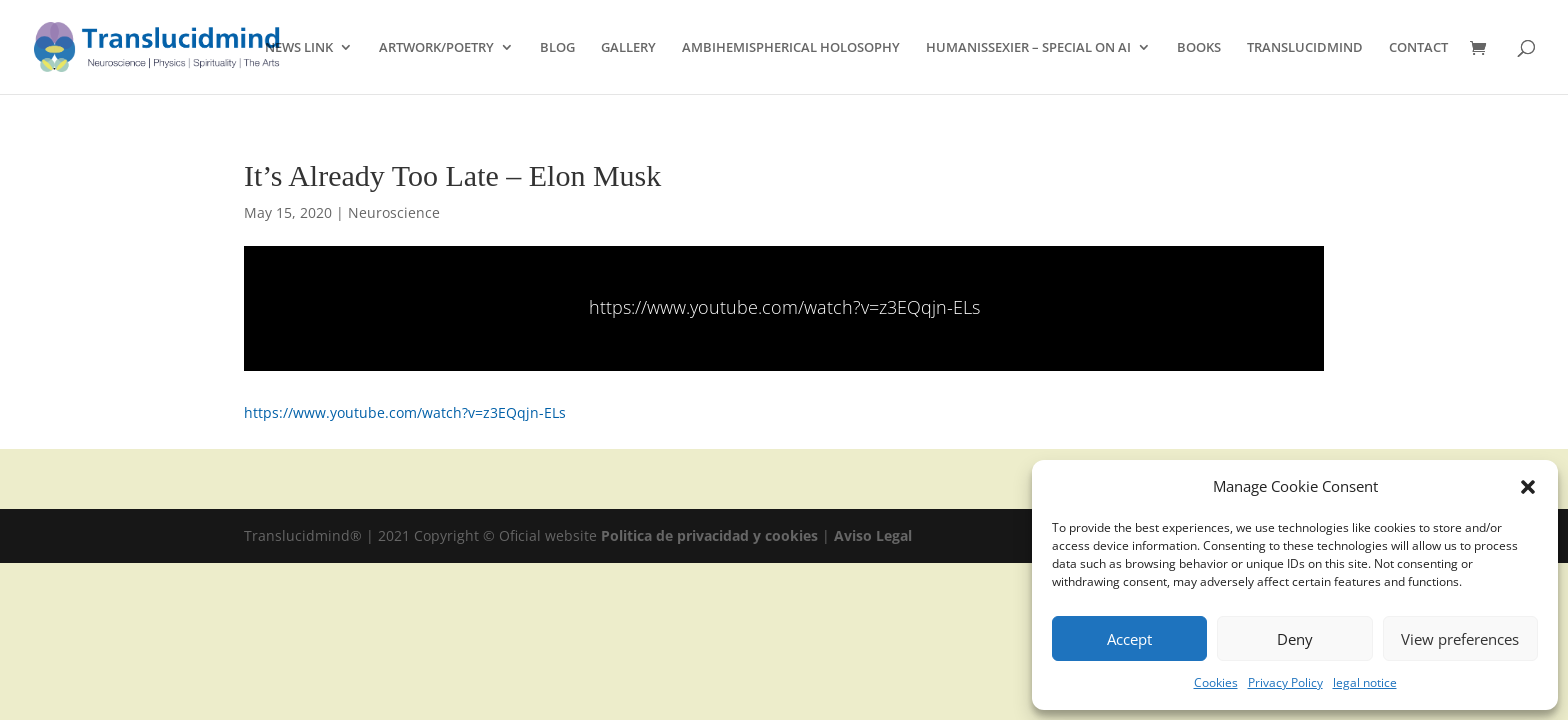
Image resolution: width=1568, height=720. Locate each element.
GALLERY (628, 48)
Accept (1129, 639)
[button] (1528, 487)
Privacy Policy (1285, 682)
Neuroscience (394, 212)
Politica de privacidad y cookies (711, 535)
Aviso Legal (873, 535)
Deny (1295, 639)
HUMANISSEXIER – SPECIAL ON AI (1028, 48)
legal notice (1365, 682)
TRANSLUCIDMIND (1305, 48)
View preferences (1460, 639)
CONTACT (1418, 48)
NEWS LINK (299, 48)
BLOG (557, 48)
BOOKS (1199, 48)
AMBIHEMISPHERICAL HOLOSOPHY (791, 48)
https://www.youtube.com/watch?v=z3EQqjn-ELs (784, 307)
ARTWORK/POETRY (436, 48)
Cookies (1216, 682)
